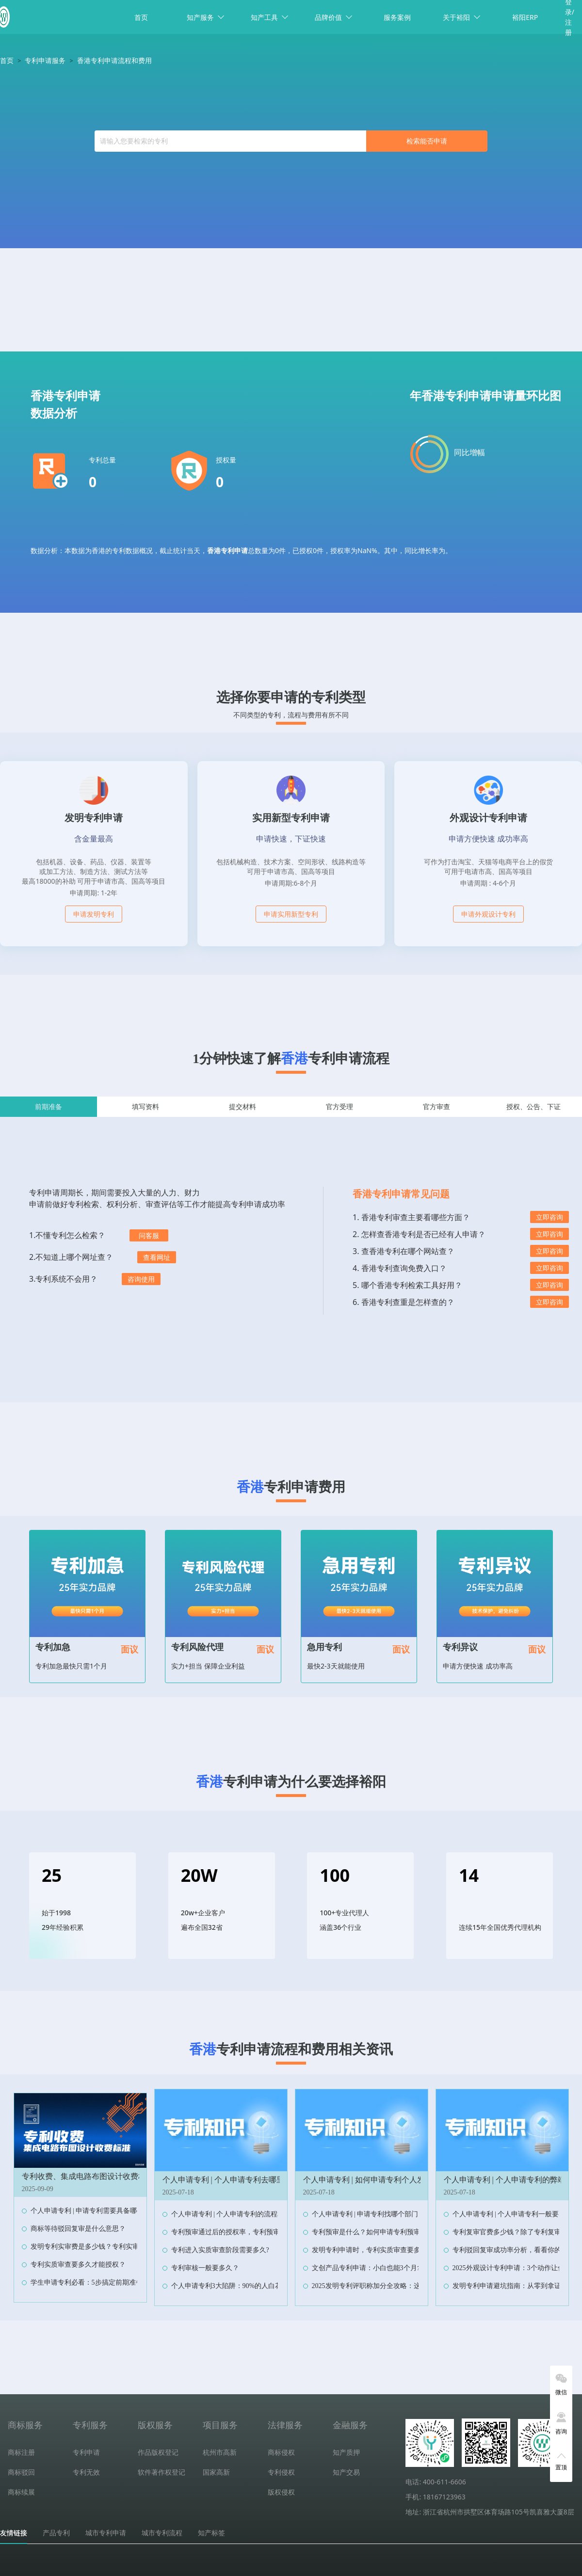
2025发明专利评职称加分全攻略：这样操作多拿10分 (390, 2286)
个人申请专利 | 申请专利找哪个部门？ (368, 2214)
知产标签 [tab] (211, 2533)
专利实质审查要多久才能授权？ (78, 2264)
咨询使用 (141, 1279)
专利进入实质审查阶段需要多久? (220, 2250)
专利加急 (52, 1647)
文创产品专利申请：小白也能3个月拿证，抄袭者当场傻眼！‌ (402, 2268)
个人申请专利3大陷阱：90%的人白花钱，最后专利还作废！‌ (260, 2286)
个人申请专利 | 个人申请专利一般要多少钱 (516, 2214)
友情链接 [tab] (13, 2533)
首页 (141, 17)
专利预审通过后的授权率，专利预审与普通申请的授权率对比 (263, 2232)
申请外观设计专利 (488, 914)
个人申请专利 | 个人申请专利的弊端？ (508, 2180)
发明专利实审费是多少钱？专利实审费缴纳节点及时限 (112, 2246)
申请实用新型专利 (291, 914)
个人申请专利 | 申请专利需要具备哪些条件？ (97, 2210)
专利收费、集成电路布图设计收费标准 (88, 2176)
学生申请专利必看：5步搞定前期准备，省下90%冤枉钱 (113, 2282)
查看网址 (156, 1257)
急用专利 (324, 1647)
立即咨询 (549, 1217)
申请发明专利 (93, 914)
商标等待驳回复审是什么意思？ (78, 2228)
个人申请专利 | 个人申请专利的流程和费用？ (238, 2214)
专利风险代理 (197, 1647)
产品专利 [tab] (56, 2533)
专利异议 (460, 1647)
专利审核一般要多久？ (205, 2268)
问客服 (149, 1235)
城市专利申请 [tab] (105, 2533)
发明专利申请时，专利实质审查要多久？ (373, 2250)
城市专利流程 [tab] (162, 2533)
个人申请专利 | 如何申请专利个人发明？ (371, 2180)
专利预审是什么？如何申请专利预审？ (369, 2232)
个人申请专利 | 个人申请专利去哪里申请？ (234, 2180)
